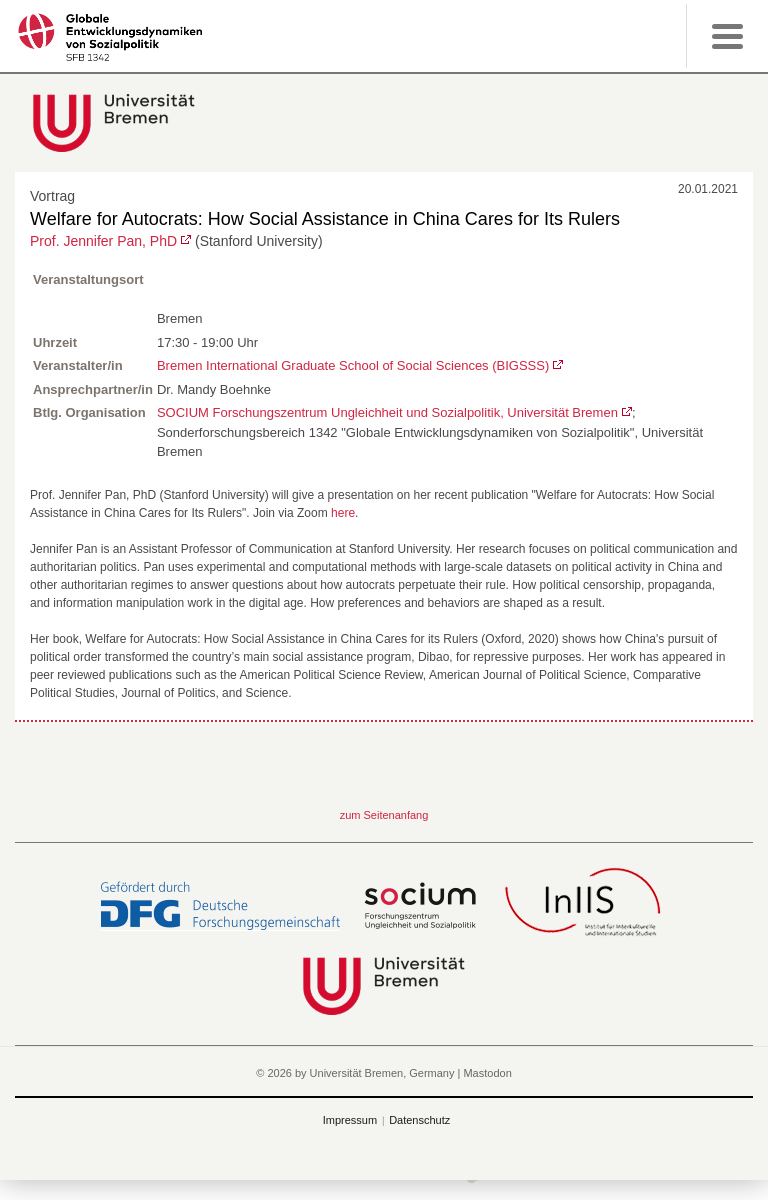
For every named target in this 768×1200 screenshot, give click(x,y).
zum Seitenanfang (384, 815)
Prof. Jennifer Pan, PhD (103, 241)
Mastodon (487, 1073)
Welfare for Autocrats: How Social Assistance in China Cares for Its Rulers (325, 219)
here (343, 513)
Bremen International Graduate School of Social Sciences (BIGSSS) (353, 365)
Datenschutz (419, 1120)
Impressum (350, 1120)
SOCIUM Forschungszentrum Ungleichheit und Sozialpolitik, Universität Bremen (387, 412)
